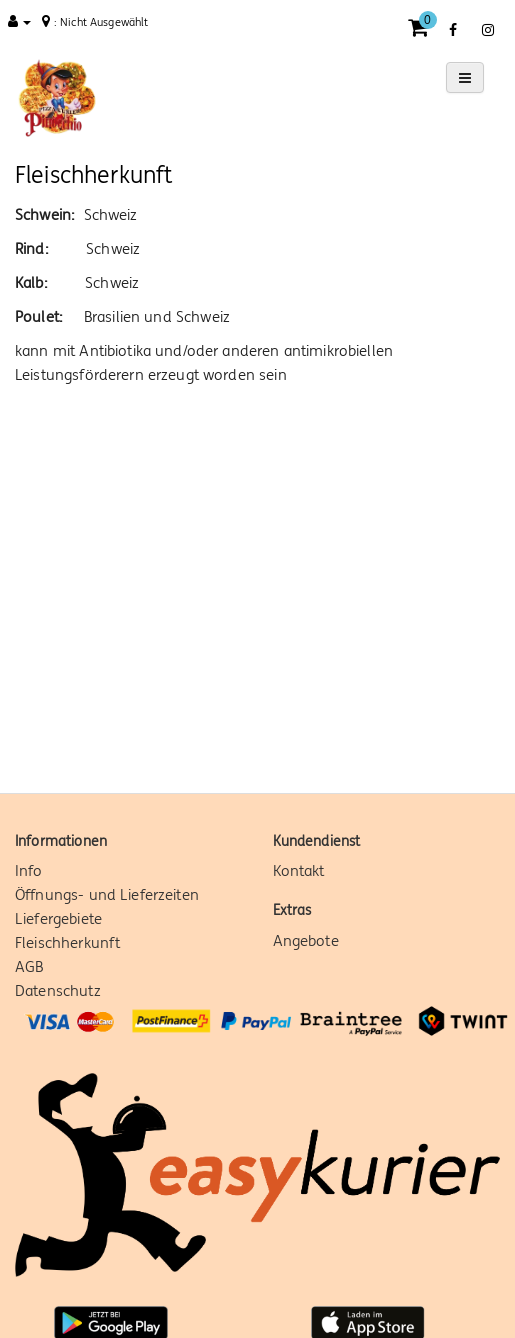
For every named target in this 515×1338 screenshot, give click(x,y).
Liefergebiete (58, 918)
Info (29, 870)
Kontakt (299, 870)
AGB (29, 966)
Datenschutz (58, 990)
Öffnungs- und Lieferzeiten (107, 894)
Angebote (306, 940)
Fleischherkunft (67, 942)
